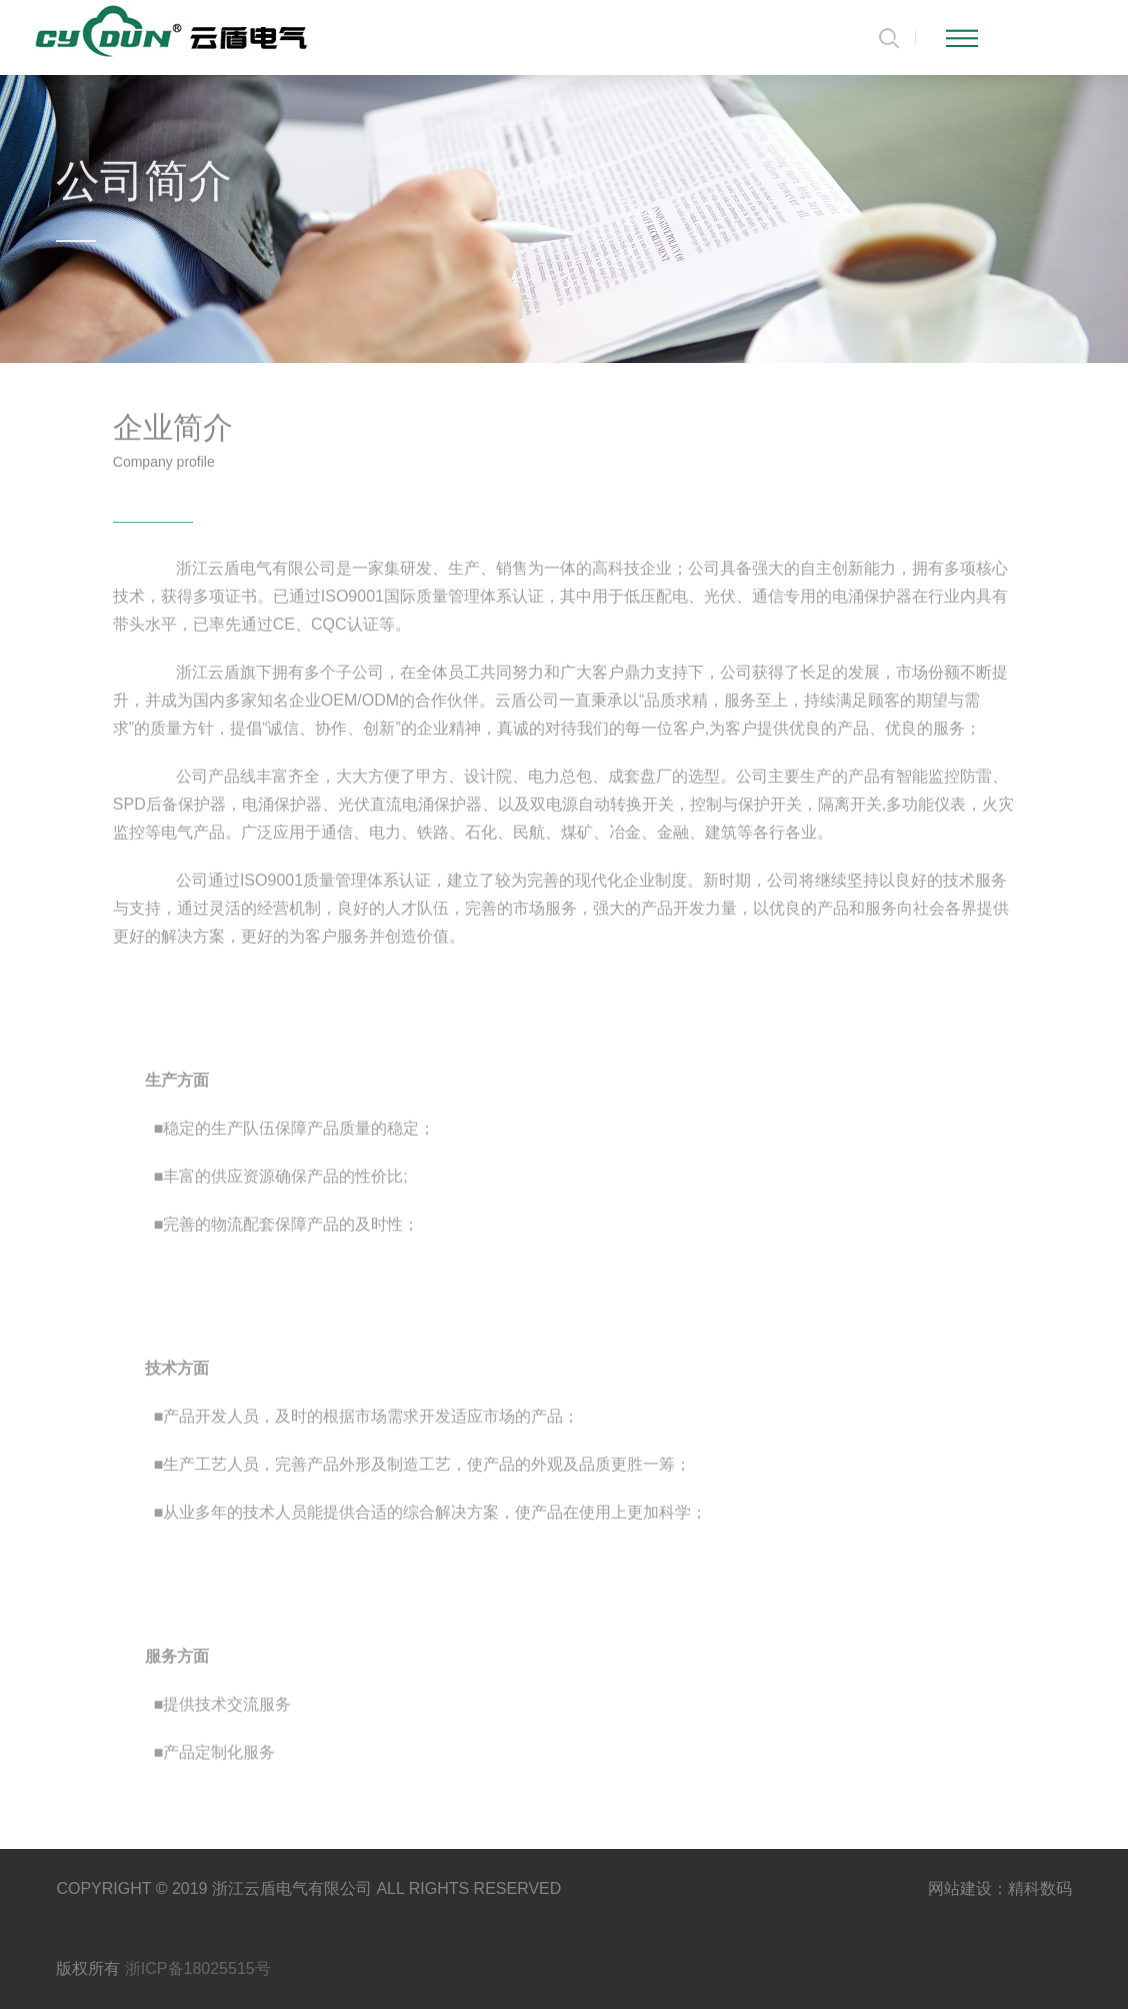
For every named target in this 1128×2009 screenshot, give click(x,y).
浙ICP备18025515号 (198, 1968)
